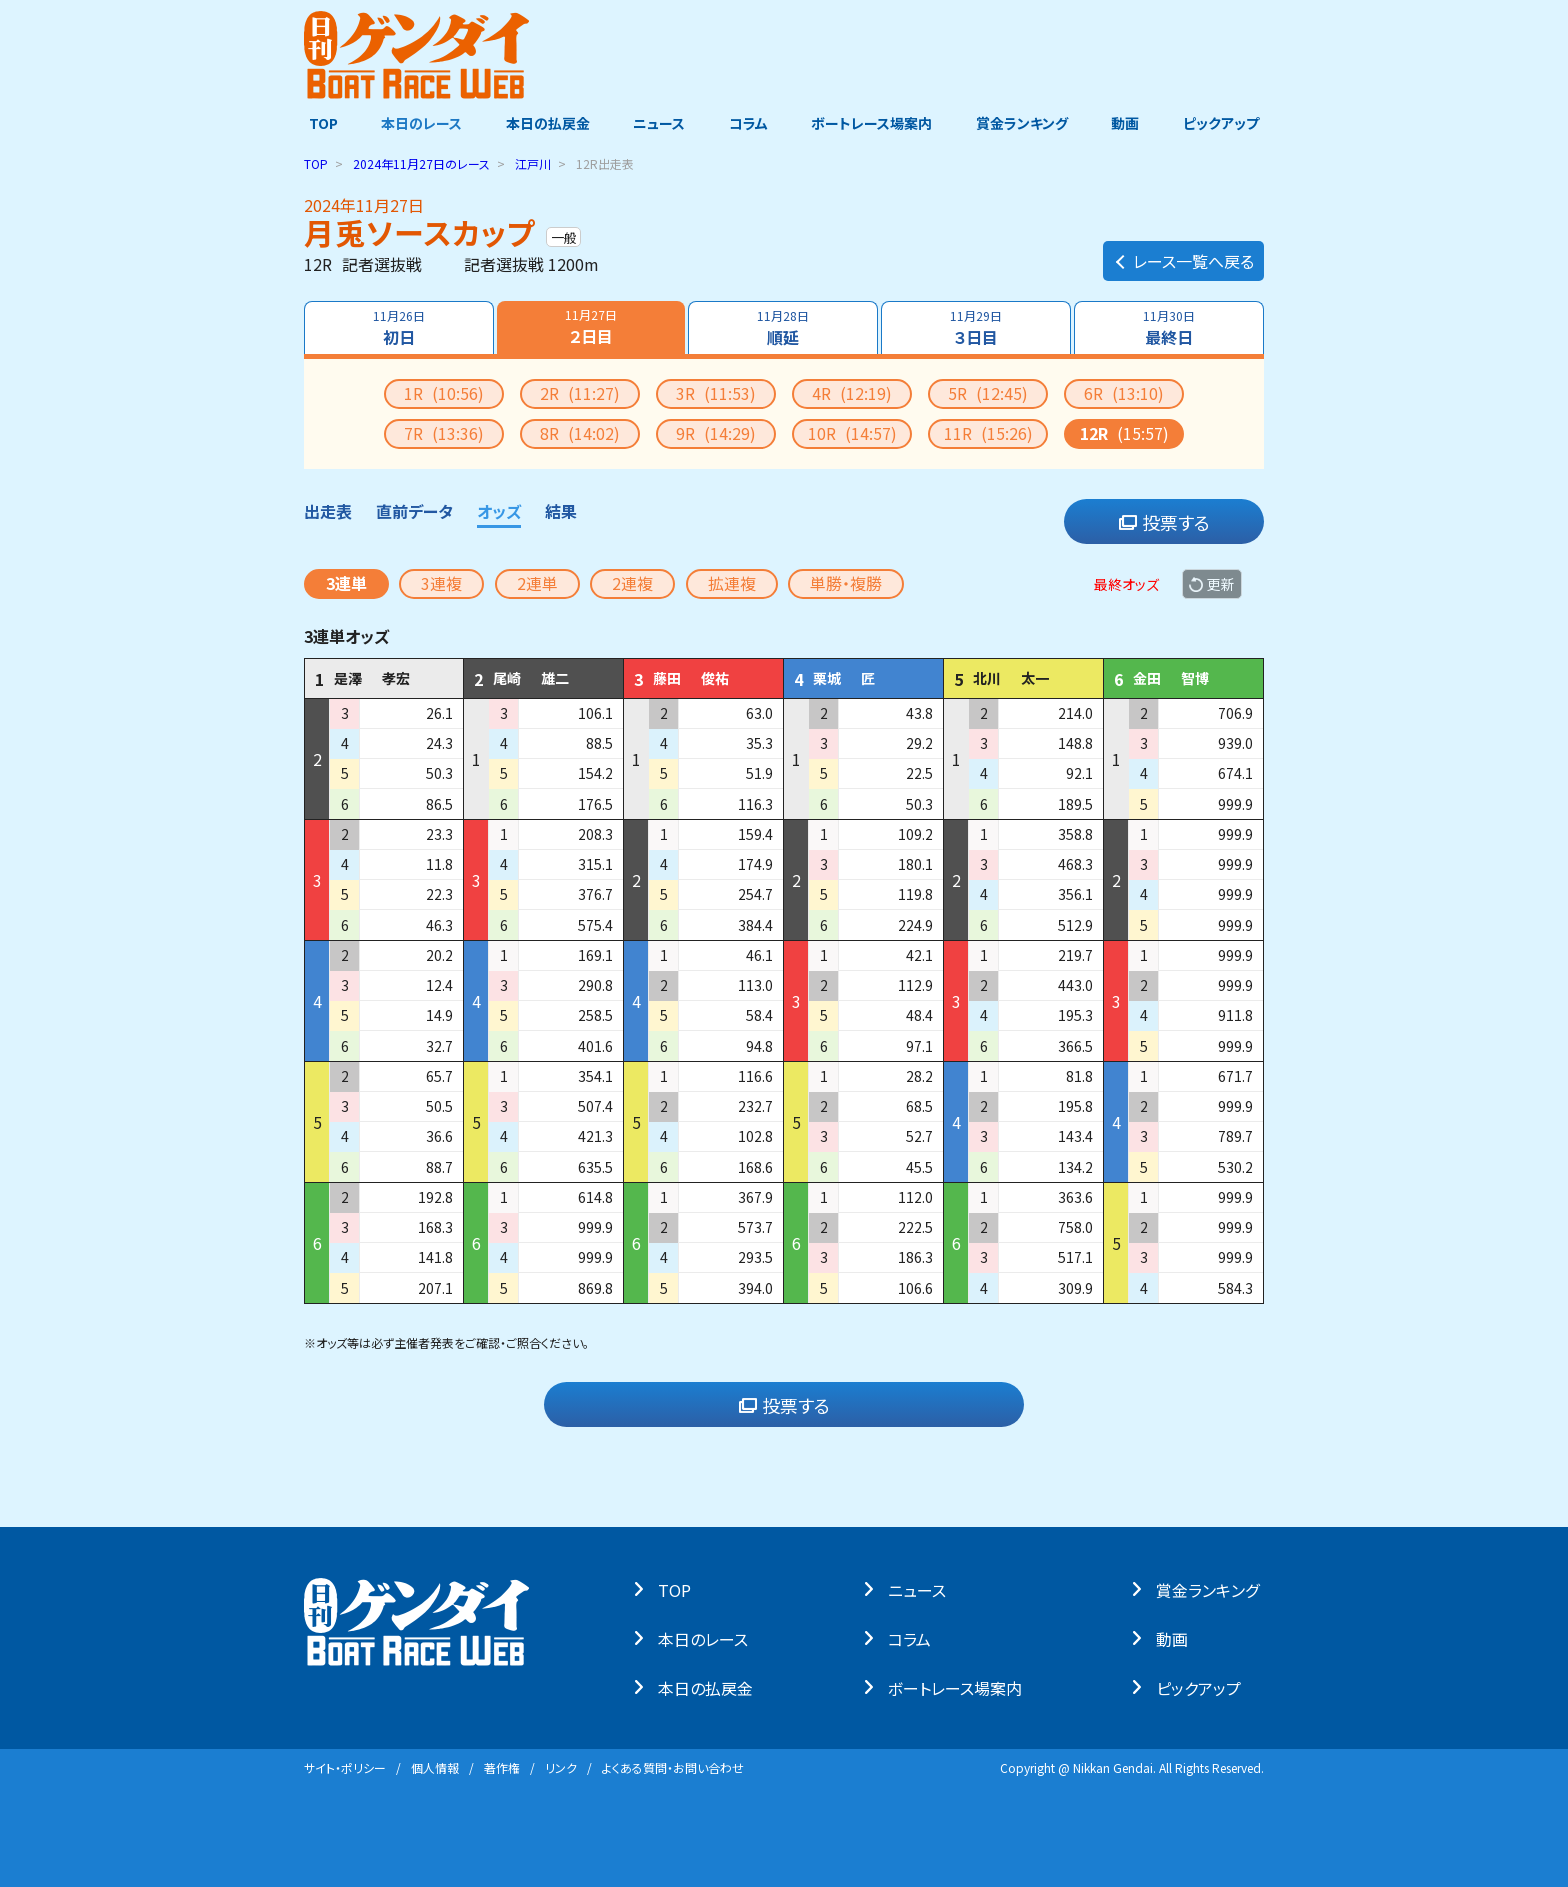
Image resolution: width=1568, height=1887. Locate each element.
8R (580, 433)
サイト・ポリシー (345, 1767)
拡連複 (732, 583)
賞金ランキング (1025, 123)
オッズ (499, 511)
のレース (421, 163)
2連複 (632, 583)
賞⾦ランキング (1212, 1589)
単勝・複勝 (846, 583)
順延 (783, 328)
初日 (398, 328)
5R (988, 393)
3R (716, 393)
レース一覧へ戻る (1183, 256)
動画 (1129, 123)
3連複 (441, 583)
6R (1124, 393)
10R (852, 433)
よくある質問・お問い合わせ (673, 1767)
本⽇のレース (708, 1638)
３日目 (976, 328)
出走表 (328, 511)
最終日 (1170, 328)
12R (1124, 433)
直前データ (414, 511)
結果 (561, 511)
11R (988, 433)
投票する (1164, 522)
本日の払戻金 (546, 123)
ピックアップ (1226, 123)
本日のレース (418, 123)
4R (852, 393)
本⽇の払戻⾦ (710, 1687)
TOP (318, 123)
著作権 (502, 1767)
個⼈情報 (435, 1767)
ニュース (658, 123)
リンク (561, 1767)
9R (716, 433)
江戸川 (533, 163)
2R (580, 393)
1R (444, 393)
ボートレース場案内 (873, 123)
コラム (748, 123)
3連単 (346, 583)
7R (444, 433)
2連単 (537, 583)
